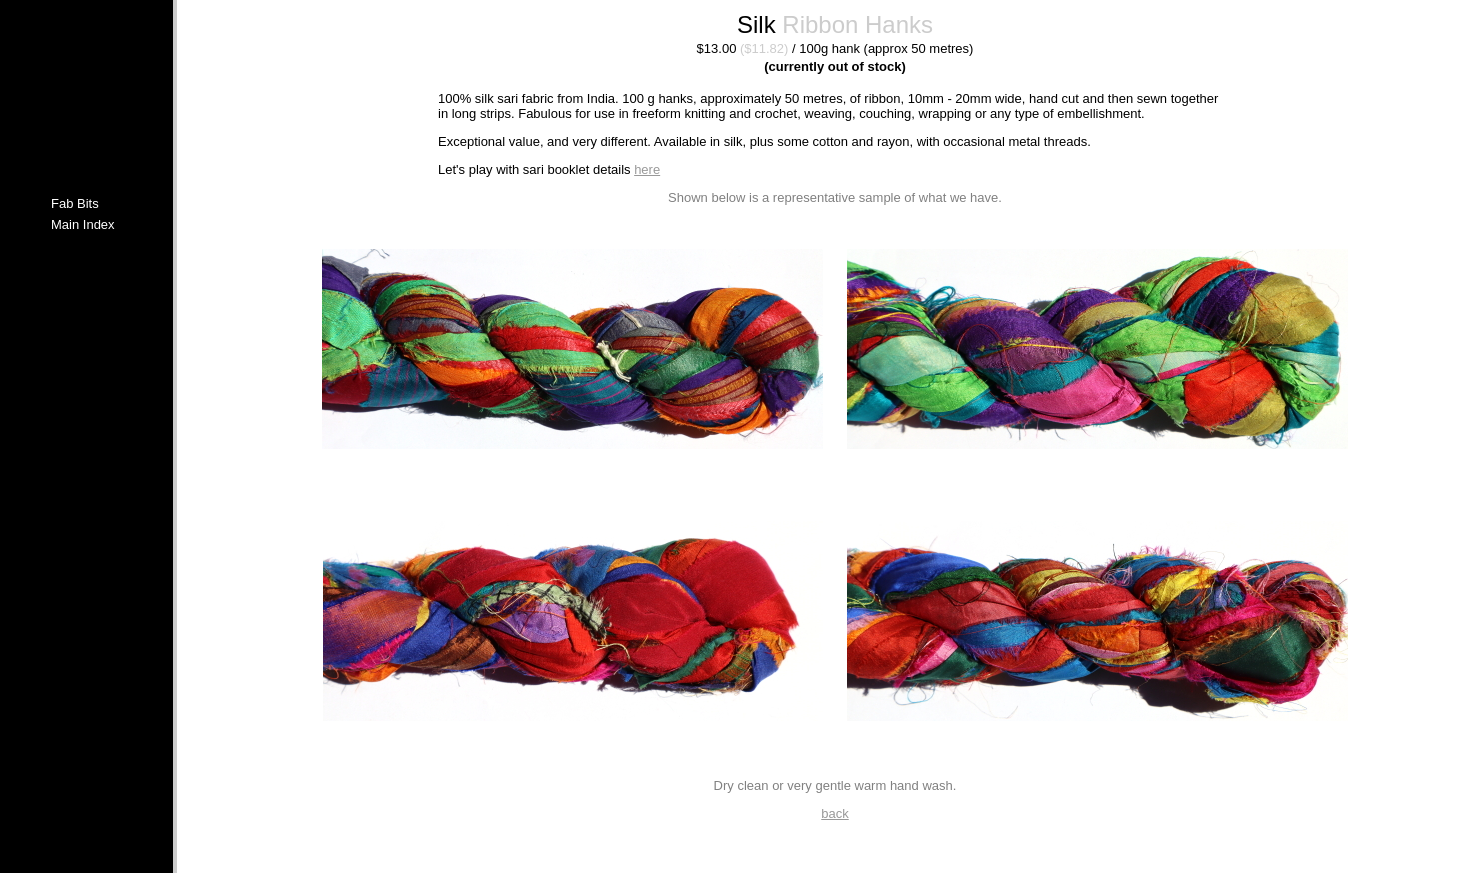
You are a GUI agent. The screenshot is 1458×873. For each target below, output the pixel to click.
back (834, 813)
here (647, 169)
